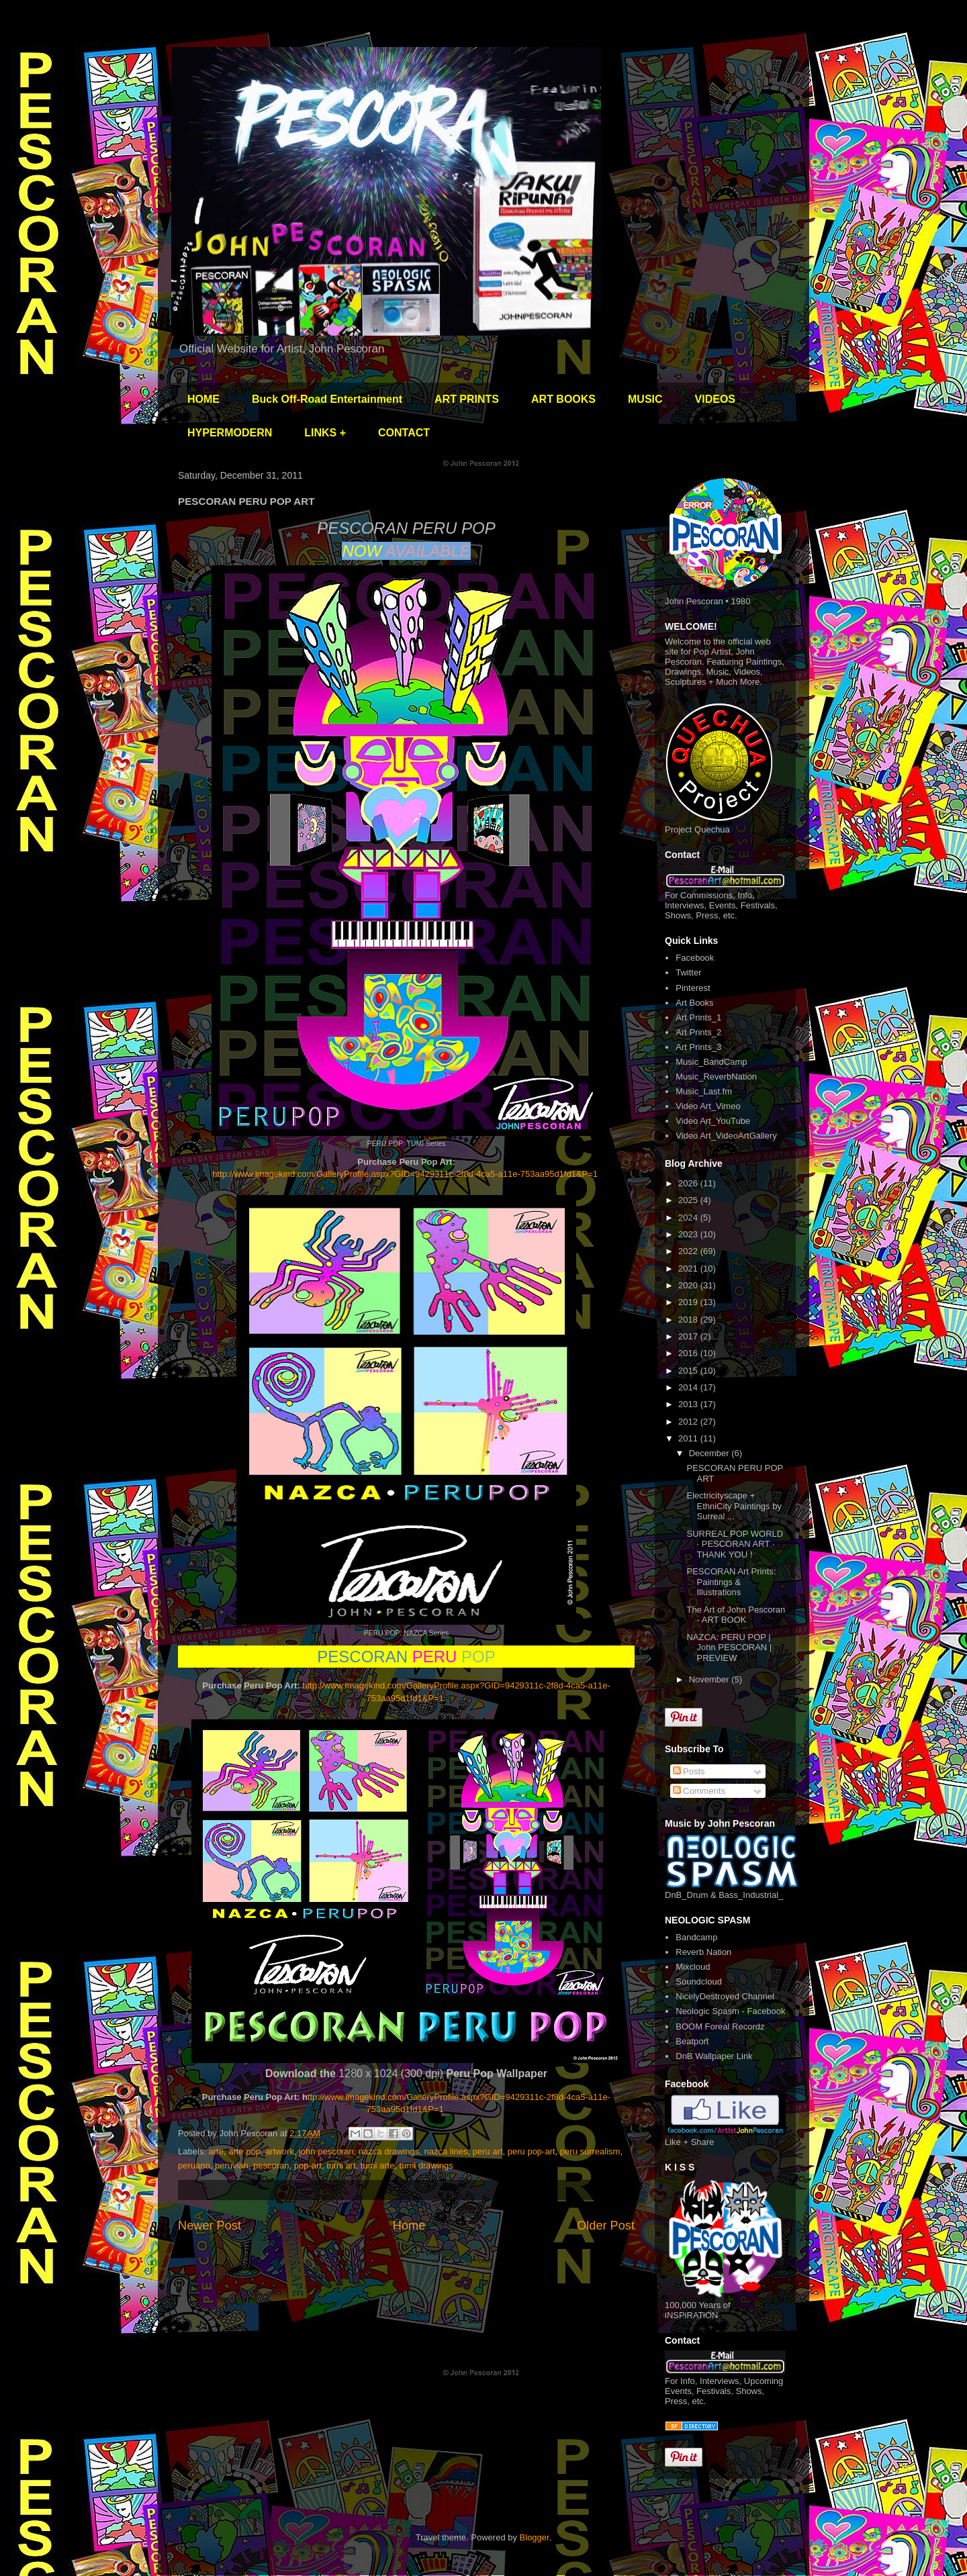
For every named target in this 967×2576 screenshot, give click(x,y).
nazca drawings (389, 2151)
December (710, 1453)
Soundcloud (699, 1981)
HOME (203, 399)
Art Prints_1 (698, 1017)
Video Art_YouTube (713, 1121)
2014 (689, 1387)
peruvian (231, 2165)
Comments (699, 1791)
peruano (194, 2165)
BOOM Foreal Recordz (720, 2026)
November (710, 1679)
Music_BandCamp (711, 1062)
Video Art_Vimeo (708, 1106)
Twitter (688, 972)
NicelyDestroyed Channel (725, 1996)
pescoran (271, 2165)
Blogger (534, 2537)
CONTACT (404, 432)
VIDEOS (715, 399)
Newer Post (209, 2225)
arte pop (244, 2151)
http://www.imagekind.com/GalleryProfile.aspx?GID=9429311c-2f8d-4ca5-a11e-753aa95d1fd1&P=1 (407, 1174)
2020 (689, 1285)
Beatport (692, 2041)
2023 (689, 1234)
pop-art (308, 2165)
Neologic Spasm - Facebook (730, 2011)
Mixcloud (693, 1967)
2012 (689, 1422)
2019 (689, 1302)
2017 (689, 1336)
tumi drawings (426, 2165)
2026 (689, 1183)
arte (216, 2151)
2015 (689, 1371)
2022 (689, 1251)
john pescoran (326, 2151)
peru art (488, 2151)
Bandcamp (696, 1937)
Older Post (606, 2225)
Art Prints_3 (698, 1047)
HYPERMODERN (229, 432)
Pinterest (693, 988)
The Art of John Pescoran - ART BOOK (735, 1615)
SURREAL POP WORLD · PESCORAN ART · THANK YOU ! (734, 1544)
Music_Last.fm (704, 1091)
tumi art (340, 2165)
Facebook (695, 958)
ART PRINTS (466, 399)
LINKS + (325, 432)
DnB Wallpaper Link (714, 2056)
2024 (689, 1217)
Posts (689, 1771)
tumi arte (378, 2165)
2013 (689, 1404)
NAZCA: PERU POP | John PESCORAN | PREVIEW (729, 1647)
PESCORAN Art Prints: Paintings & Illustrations (731, 1581)
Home (409, 2225)
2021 (689, 1268)
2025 (689, 1200)
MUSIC (645, 399)
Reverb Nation (703, 1952)
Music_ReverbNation (716, 1076)
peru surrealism (590, 2151)
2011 (689, 1438)
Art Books (694, 1003)
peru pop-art (531, 2151)
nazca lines (445, 2151)
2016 (689, 1353)
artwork (279, 2151)
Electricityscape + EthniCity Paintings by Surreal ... (733, 1505)
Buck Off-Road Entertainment (327, 399)
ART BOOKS (563, 399)
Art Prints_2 (698, 1032)
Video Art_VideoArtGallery (726, 1136)
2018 (689, 1320)
